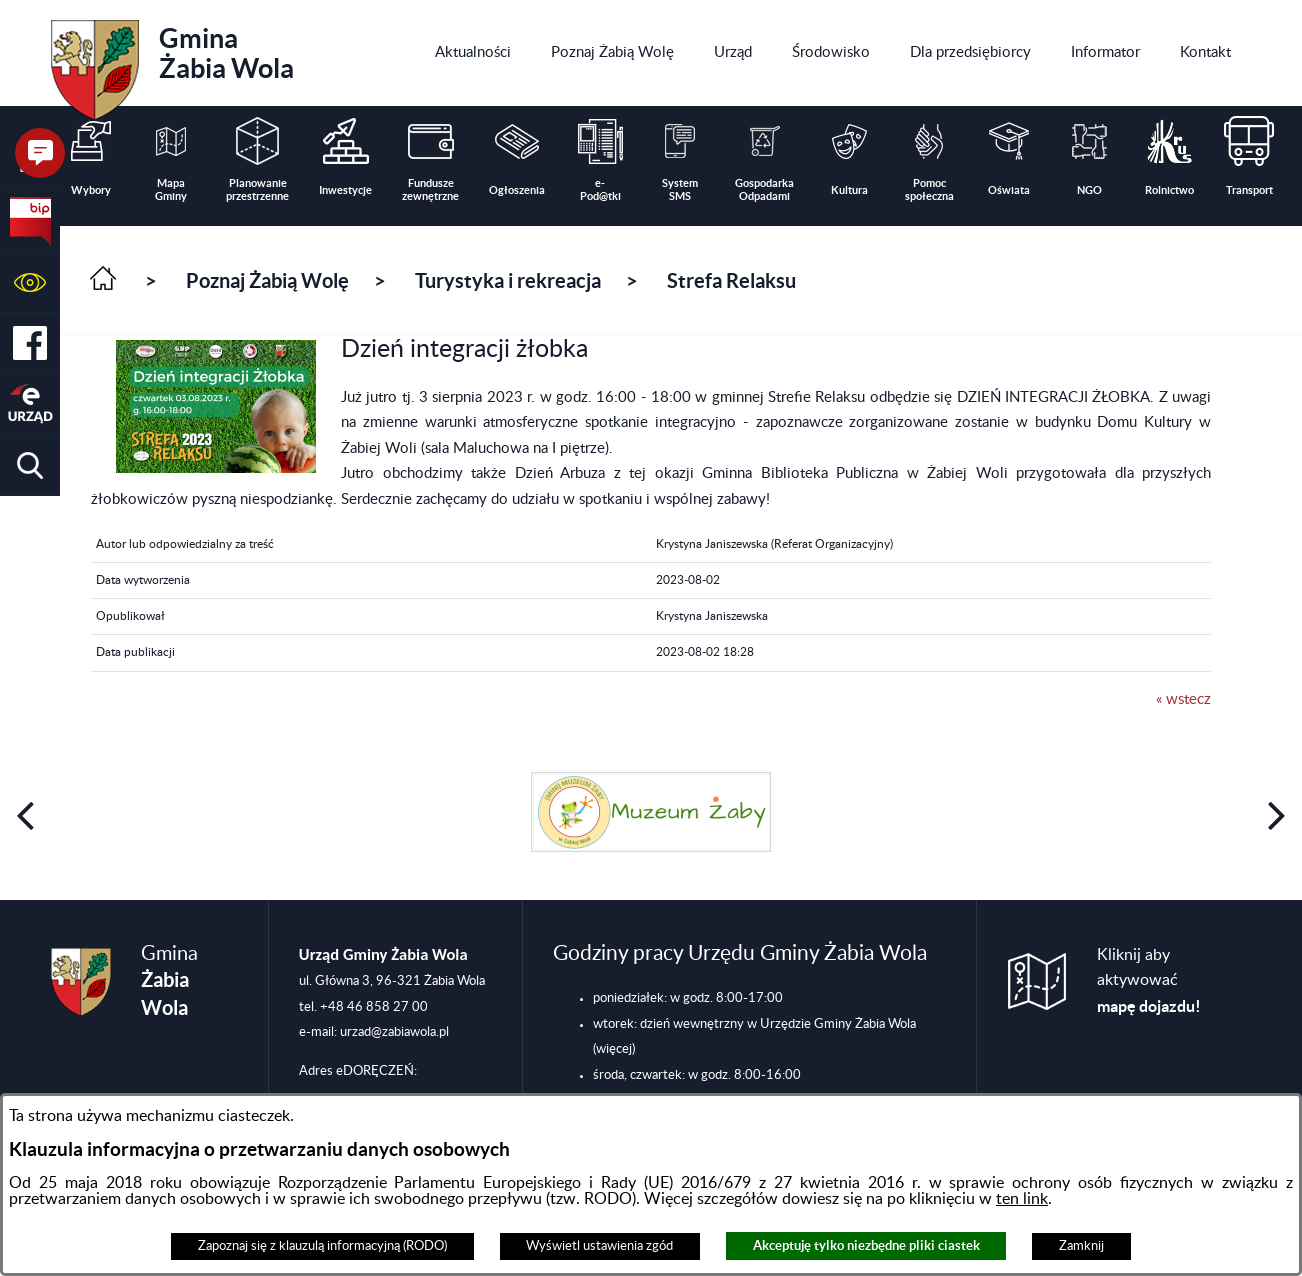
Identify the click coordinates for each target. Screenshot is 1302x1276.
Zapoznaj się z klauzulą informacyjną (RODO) (322, 1246)
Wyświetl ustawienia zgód (599, 1246)
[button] (30, 282)
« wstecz (1183, 699)
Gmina (172, 63)
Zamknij (1081, 1246)
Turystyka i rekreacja (508, 280)
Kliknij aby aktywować (1149, 981)
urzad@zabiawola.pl (394, 1032)
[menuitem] (473, 53)
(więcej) (614, 1049)
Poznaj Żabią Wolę (267, 280)
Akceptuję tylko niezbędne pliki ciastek (866, 1245)
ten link (1022, 1199)
